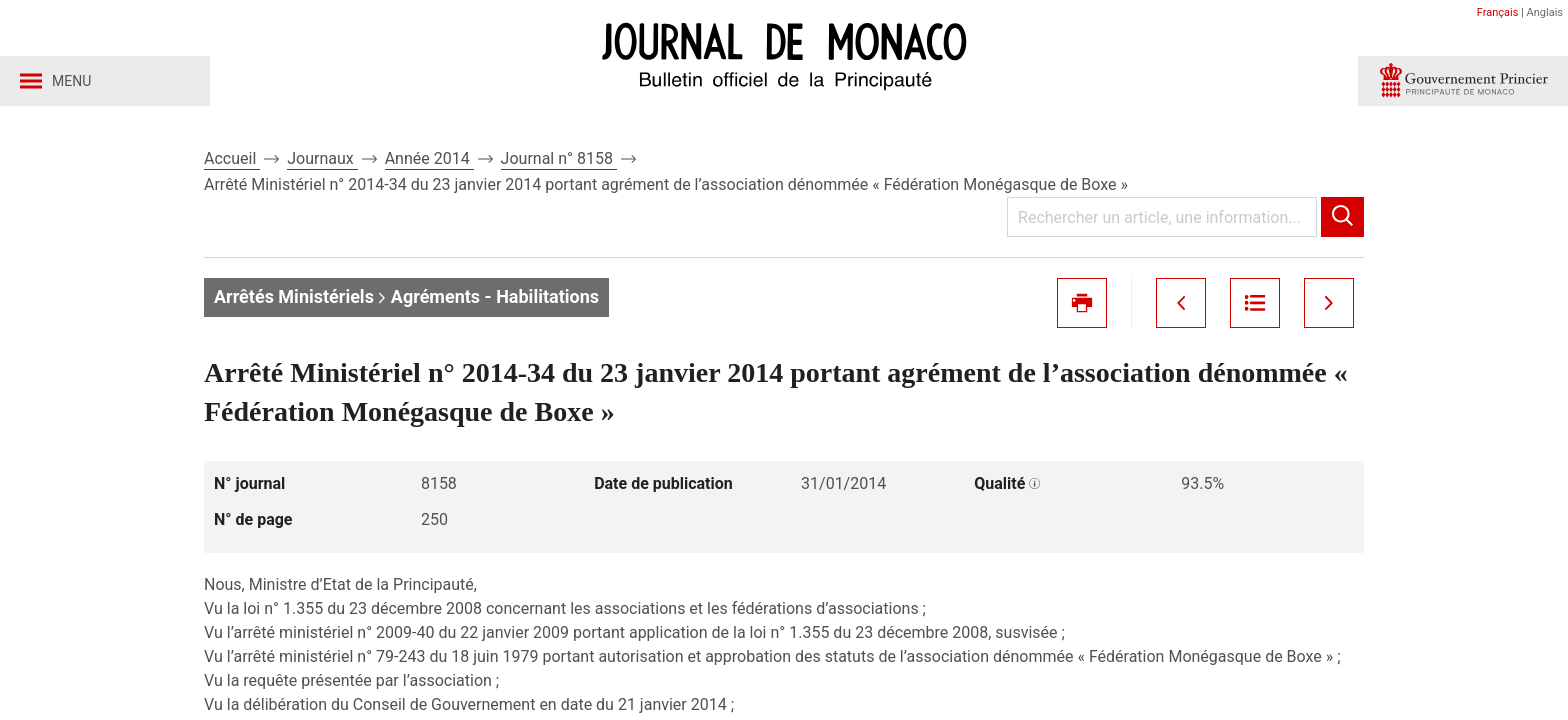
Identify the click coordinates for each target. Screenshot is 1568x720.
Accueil (232, 158)
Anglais (1545, 12)
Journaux (322, 158)
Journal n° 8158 (559, 158)
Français (1498, 12)
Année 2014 (429, 158)
